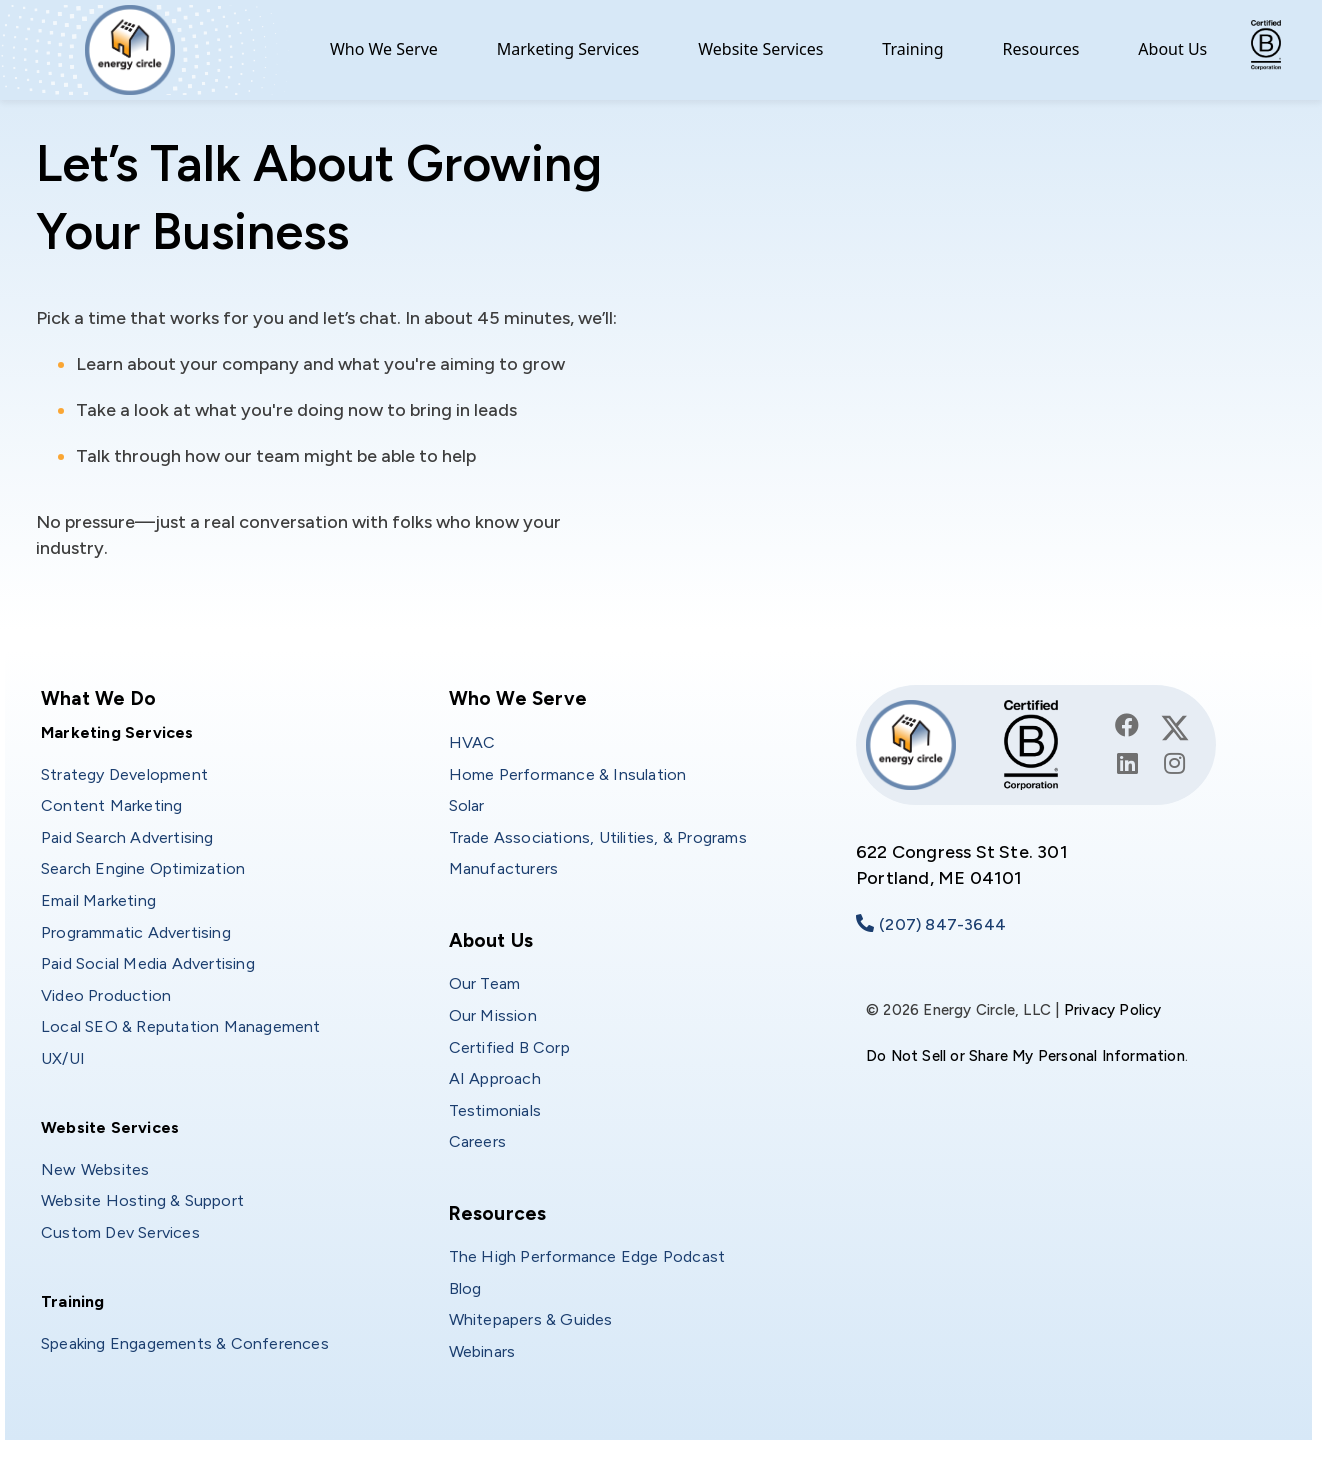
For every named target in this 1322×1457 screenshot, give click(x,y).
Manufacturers (504, 868)
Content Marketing (111, 805)
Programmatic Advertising (136, 932)
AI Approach (495, 1078)
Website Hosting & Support (142, 1200)
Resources (1041, 49)
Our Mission (493, 1015)
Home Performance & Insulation (568, 774)
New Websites (95, 1169)
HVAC (472, 742)
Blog (465, 1288)
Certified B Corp (509, 1047)
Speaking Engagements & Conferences (185, 1343)
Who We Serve (384, 49)
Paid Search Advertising (127, 837)
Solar (467, 805)
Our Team (485, 983)
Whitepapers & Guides (531, 1319)
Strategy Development (124, 774)
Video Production (106, 995)
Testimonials (495, 1110)
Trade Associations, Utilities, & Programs (598, 837)
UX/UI (63, 1058)
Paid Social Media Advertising (148, 963)
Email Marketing (98, 900)
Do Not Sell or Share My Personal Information (1025, 1056)
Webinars (482, 1351)
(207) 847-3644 (942, 924)
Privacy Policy (1113, 1010)
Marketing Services (568, 49)
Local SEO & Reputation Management (181, 1026)
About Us (1172, 49)
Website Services (760, 49)
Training (912, 49)
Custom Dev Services (120, 1232)
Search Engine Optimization (143, 868)
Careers (477, 1141)
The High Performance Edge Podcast (587, 1256)
